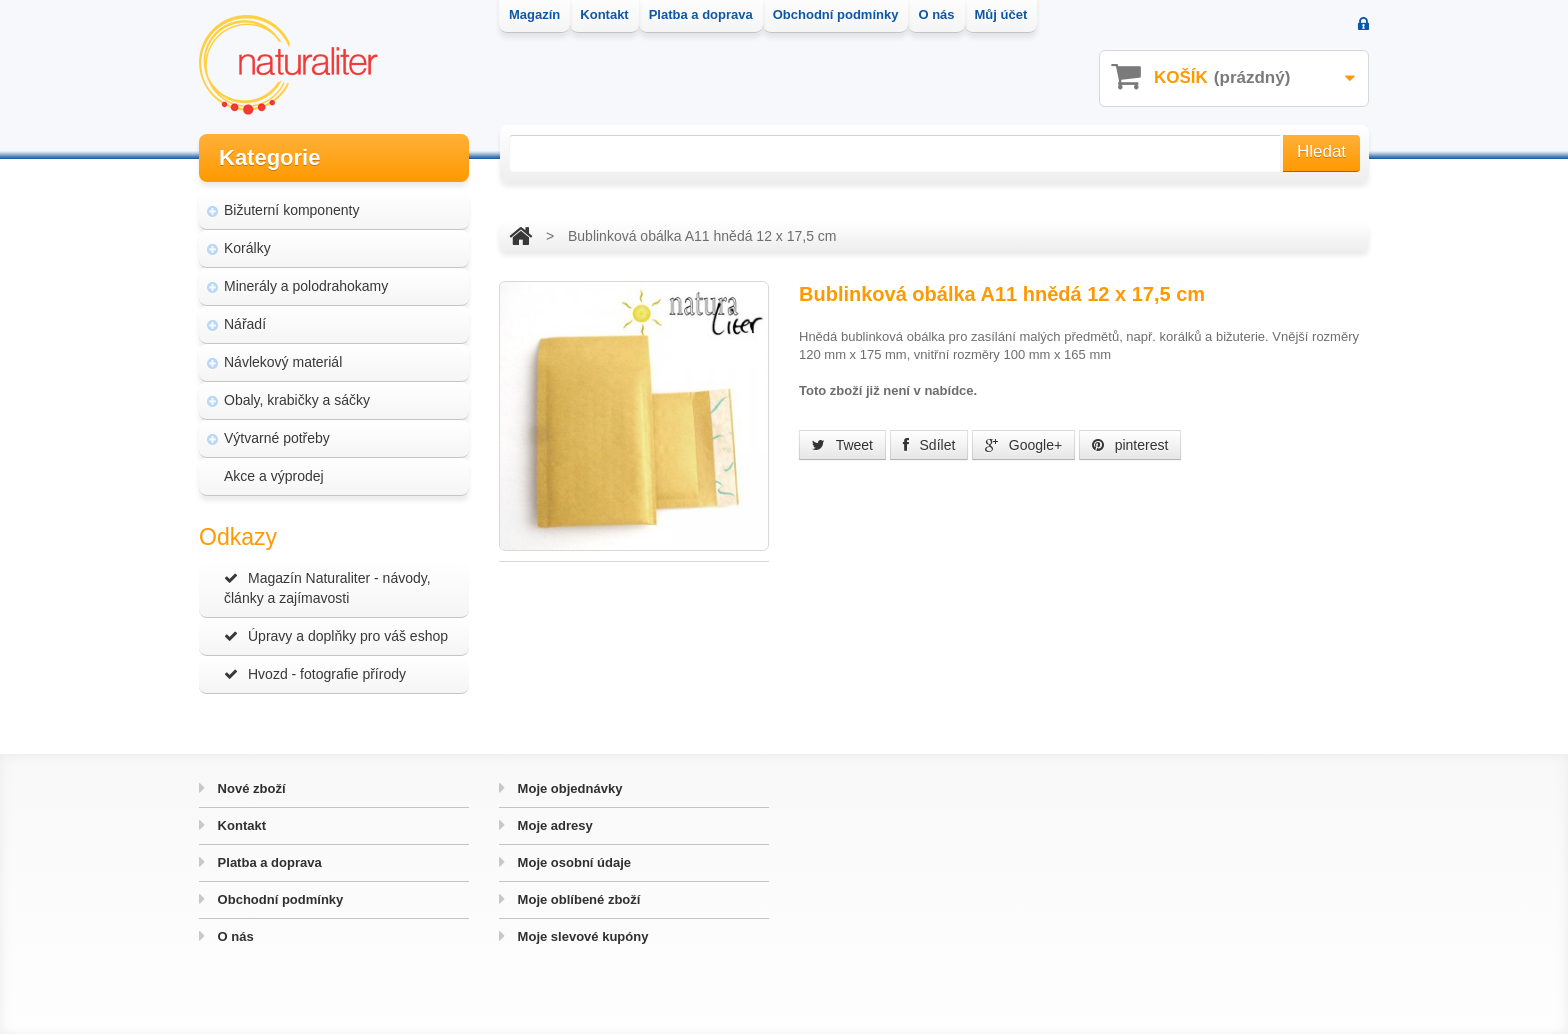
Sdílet (929, 445)
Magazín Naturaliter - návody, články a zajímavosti (327, 588)
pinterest (1130, 445)
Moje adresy (553, 825)
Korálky (247, 248)
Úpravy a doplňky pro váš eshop (336, 636)
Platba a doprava (268, 862)
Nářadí (245, 324)
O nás (234, 936)
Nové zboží (250, 788)
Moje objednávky (568, 788)
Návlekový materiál (283, 362)
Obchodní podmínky (278, 899)
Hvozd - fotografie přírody (315, 674)
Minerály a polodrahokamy (306, 286)
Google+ (1023, 445)
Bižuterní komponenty (291, 210)
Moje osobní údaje (572, 862)
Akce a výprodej (274, 476)
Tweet (842, 445)
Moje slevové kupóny (581, 936)
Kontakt (240, 825)
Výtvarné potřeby (277, 438)
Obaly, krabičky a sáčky (297, 400)
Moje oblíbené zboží (577, 899)
